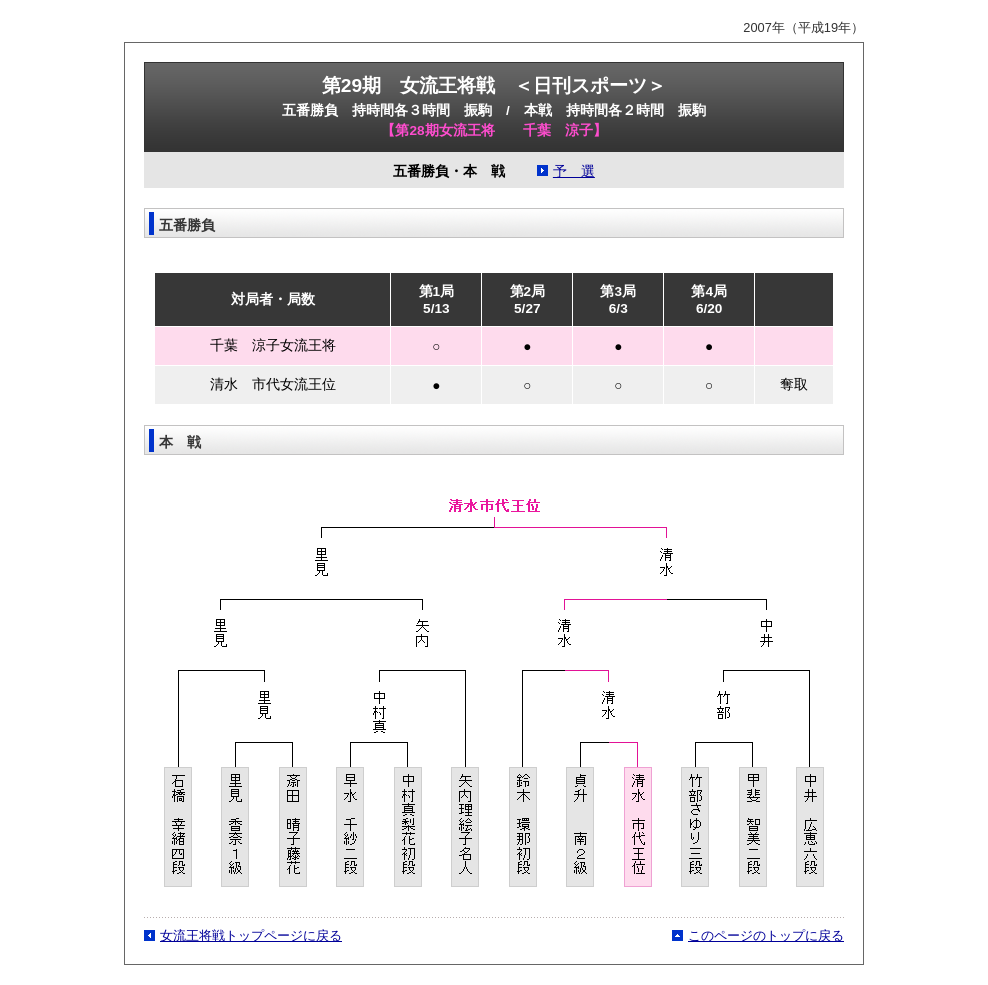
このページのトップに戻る (766, 935)
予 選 (574, 171)
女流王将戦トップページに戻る (251, 935)
